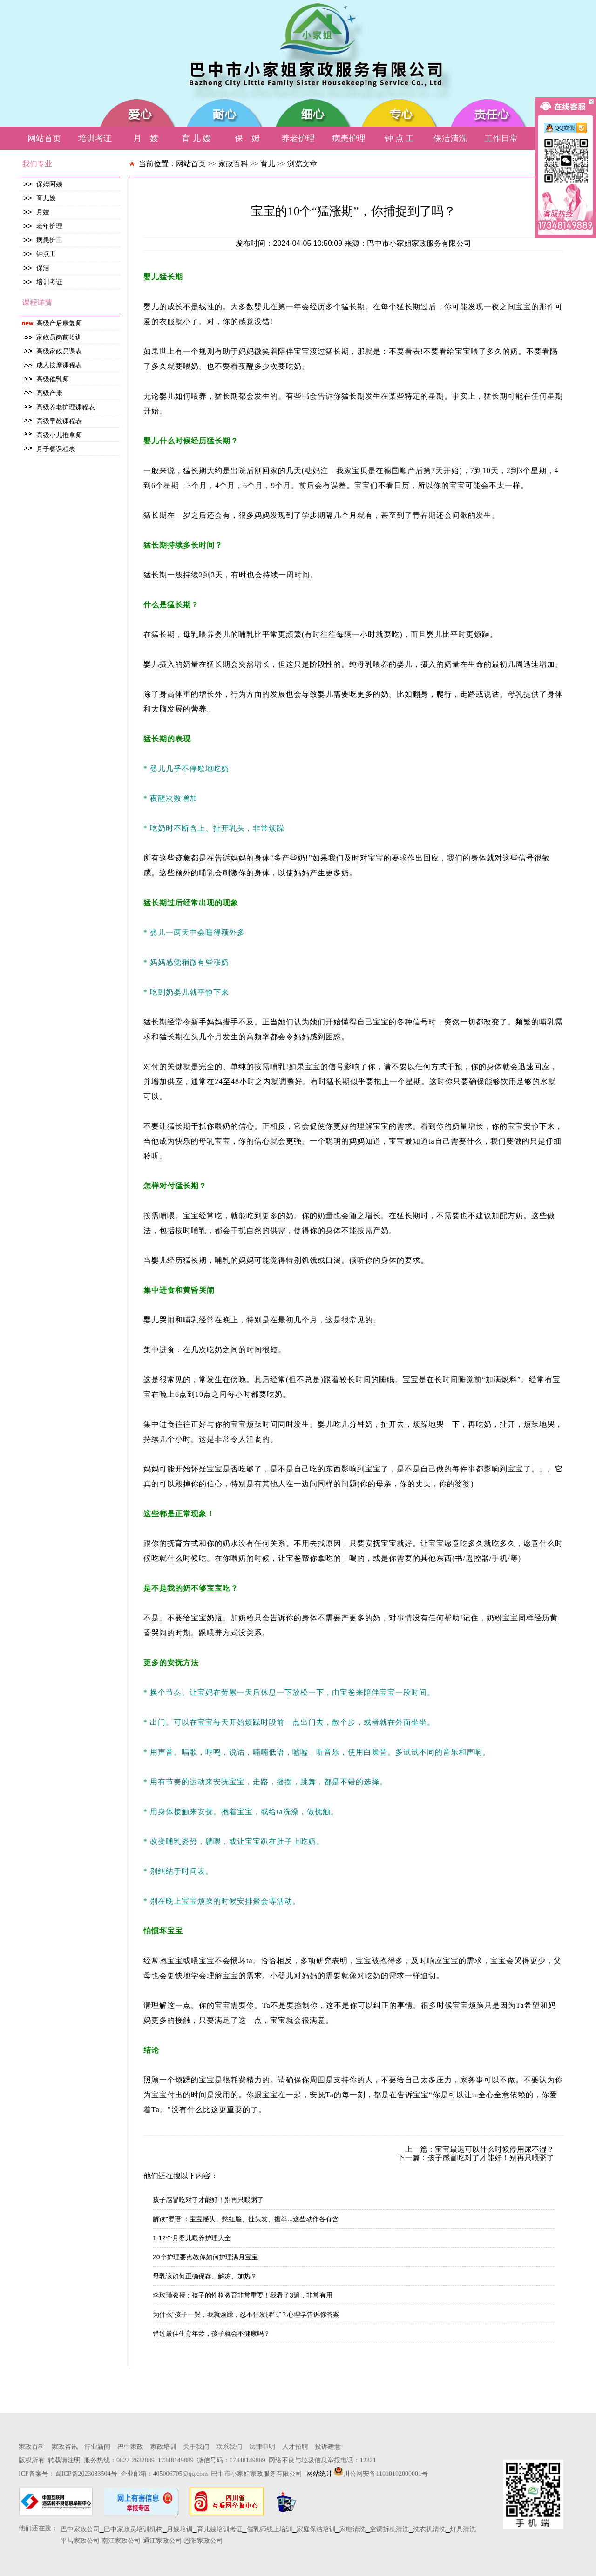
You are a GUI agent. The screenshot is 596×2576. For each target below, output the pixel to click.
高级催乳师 (52, 379)
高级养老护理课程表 (65, 407)
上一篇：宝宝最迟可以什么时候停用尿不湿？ (479, 2149)
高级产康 (49, 393)
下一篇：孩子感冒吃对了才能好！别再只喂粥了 (476, 2158)
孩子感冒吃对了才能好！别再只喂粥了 (208, 2199)
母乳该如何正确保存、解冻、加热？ (205, 2276)
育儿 (267, 164)
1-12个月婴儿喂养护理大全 (192, 2238)
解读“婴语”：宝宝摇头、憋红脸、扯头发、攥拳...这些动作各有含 (246, 2219)
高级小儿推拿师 (59, 435)
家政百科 (233, 164)
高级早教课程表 (59, 421)
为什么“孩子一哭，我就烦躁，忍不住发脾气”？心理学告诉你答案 (246, 2314)
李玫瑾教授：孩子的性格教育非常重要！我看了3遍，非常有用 (242, 2295)
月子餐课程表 (55, 449)
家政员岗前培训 (59, 337)
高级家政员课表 (59, 351)
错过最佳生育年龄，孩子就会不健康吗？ (211, 2333)
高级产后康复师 (59, 323)
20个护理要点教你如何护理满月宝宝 (205, 2257)
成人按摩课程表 (59, 365)
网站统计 (319, 2473)
